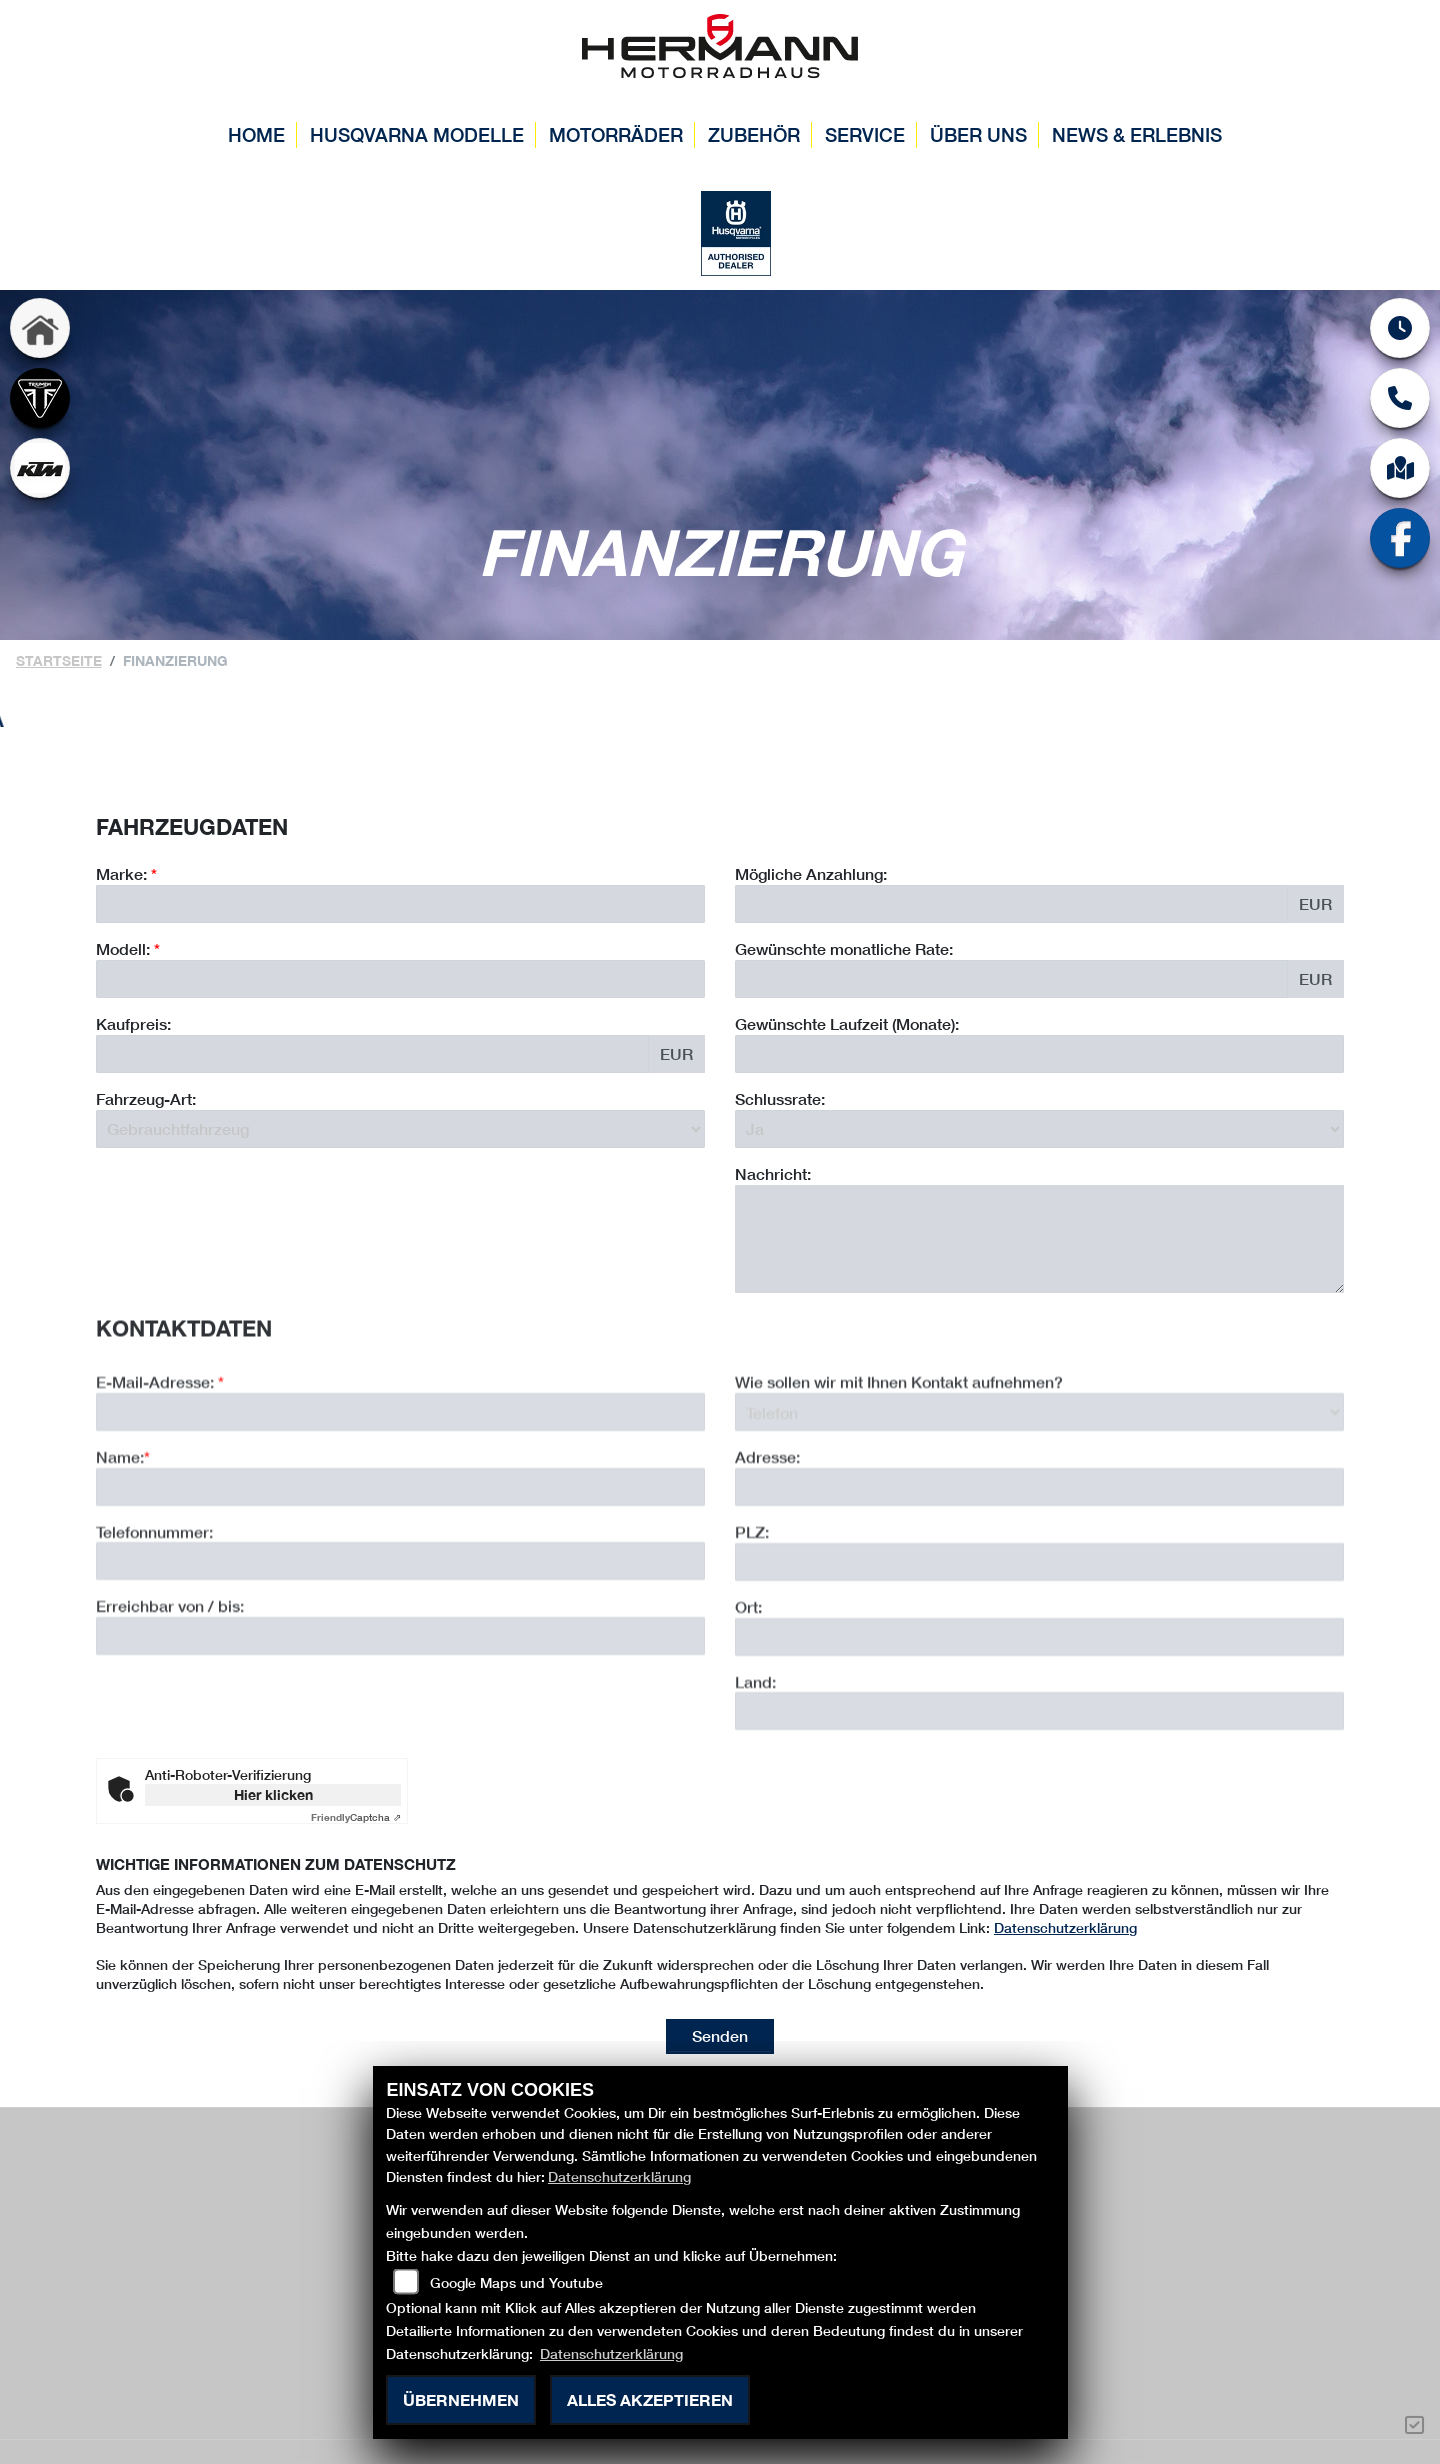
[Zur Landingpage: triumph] (40, 400)
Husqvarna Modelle (417, 134)
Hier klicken (273, 1794)
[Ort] (1039, 1724)
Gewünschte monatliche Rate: (844, 948)
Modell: (123, 948)
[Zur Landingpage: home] (40, 330)
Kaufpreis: (133, 1023)
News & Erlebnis (1137, 134)
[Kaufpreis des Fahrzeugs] (372, 1054)
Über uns (978, 134)
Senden (720, 2035)
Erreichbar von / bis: (170, 1693)
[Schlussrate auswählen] (1039, 1129)
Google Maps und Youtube (516, 2282)
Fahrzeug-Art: (146, 1098)
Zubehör (754, 134)
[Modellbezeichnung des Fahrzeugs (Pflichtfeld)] (400, 979)
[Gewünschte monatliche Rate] (1011, 979)
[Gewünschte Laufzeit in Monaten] (1039, 1054)
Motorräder (616, 134)
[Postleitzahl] (1039, 1650)
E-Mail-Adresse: (160, 1469)
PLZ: (752, 1619)
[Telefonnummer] (400, 1649)
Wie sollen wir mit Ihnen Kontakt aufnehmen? (899, 1469)
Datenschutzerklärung (1065, 1927)
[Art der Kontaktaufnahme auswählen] (1039, 1500)
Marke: (121, 873)
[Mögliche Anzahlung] (1011, 904)
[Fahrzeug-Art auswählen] (400, 1129)
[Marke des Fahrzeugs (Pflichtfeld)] (400, 904)
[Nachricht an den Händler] (1039, 1239)
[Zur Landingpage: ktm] (40, 470)
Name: (120, 1544)
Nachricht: (773, 1173)
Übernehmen (461, 2399)
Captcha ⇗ (356, 1817)
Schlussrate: (780, 1098)
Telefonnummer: (154, 1618)
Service (865, 134)
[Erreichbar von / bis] (400, 1724)
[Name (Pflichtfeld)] (400, 1574)
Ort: (748, 1694)
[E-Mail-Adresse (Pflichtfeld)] (400, 1500)
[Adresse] (1039, 1575)
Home (256, 134)
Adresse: (767, 1544)
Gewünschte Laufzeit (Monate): (847, 1023)
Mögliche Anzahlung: (811, 873)
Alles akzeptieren (650, 2399)
